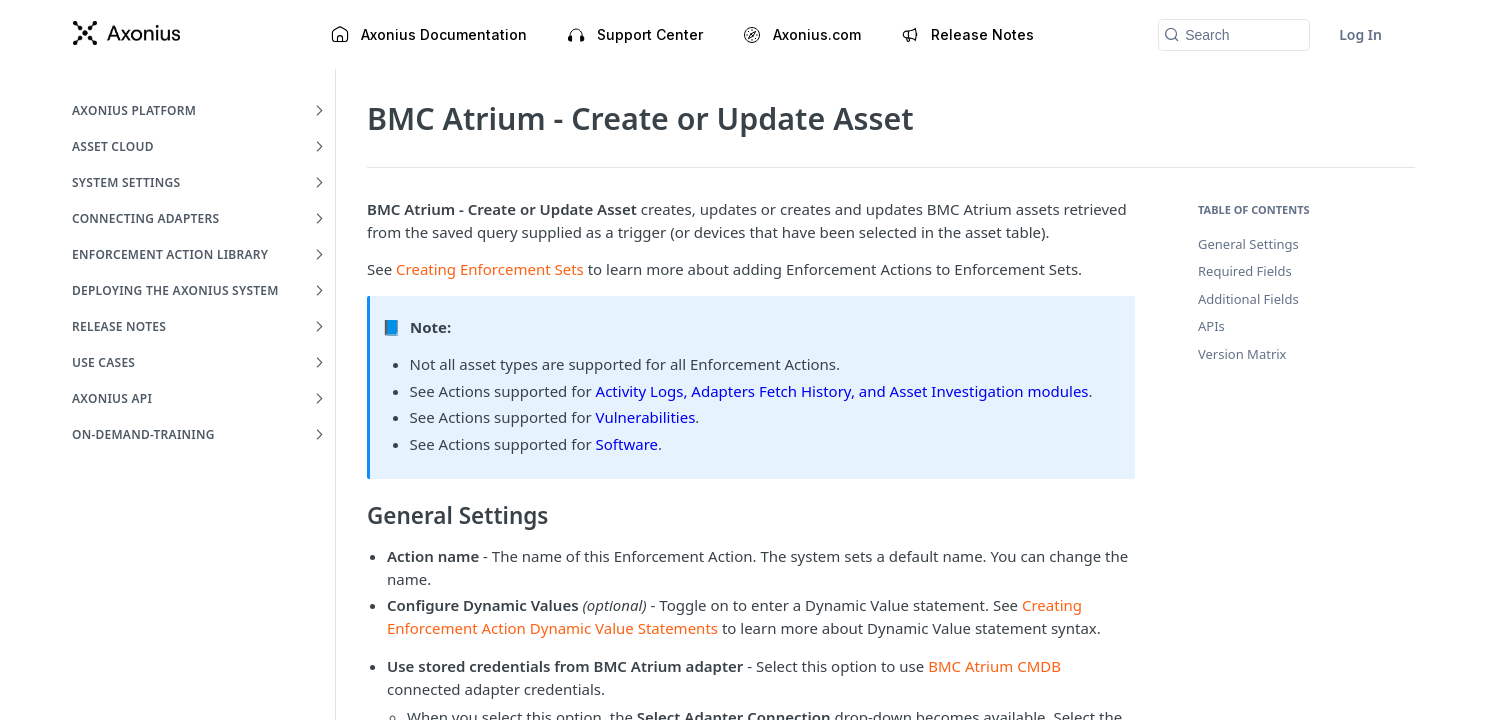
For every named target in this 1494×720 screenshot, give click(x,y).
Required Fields (1245, 271)
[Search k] (1234, 35)
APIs (1211, 326)
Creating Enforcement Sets (490, 269)
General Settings (1248, 244)
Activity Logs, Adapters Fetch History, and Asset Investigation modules (842, 391)
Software (627, 444)
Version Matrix (1242, 354)
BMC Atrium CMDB (994, 666)
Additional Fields (1248, 299)
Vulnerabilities (646, 417)
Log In (1360, 34)
